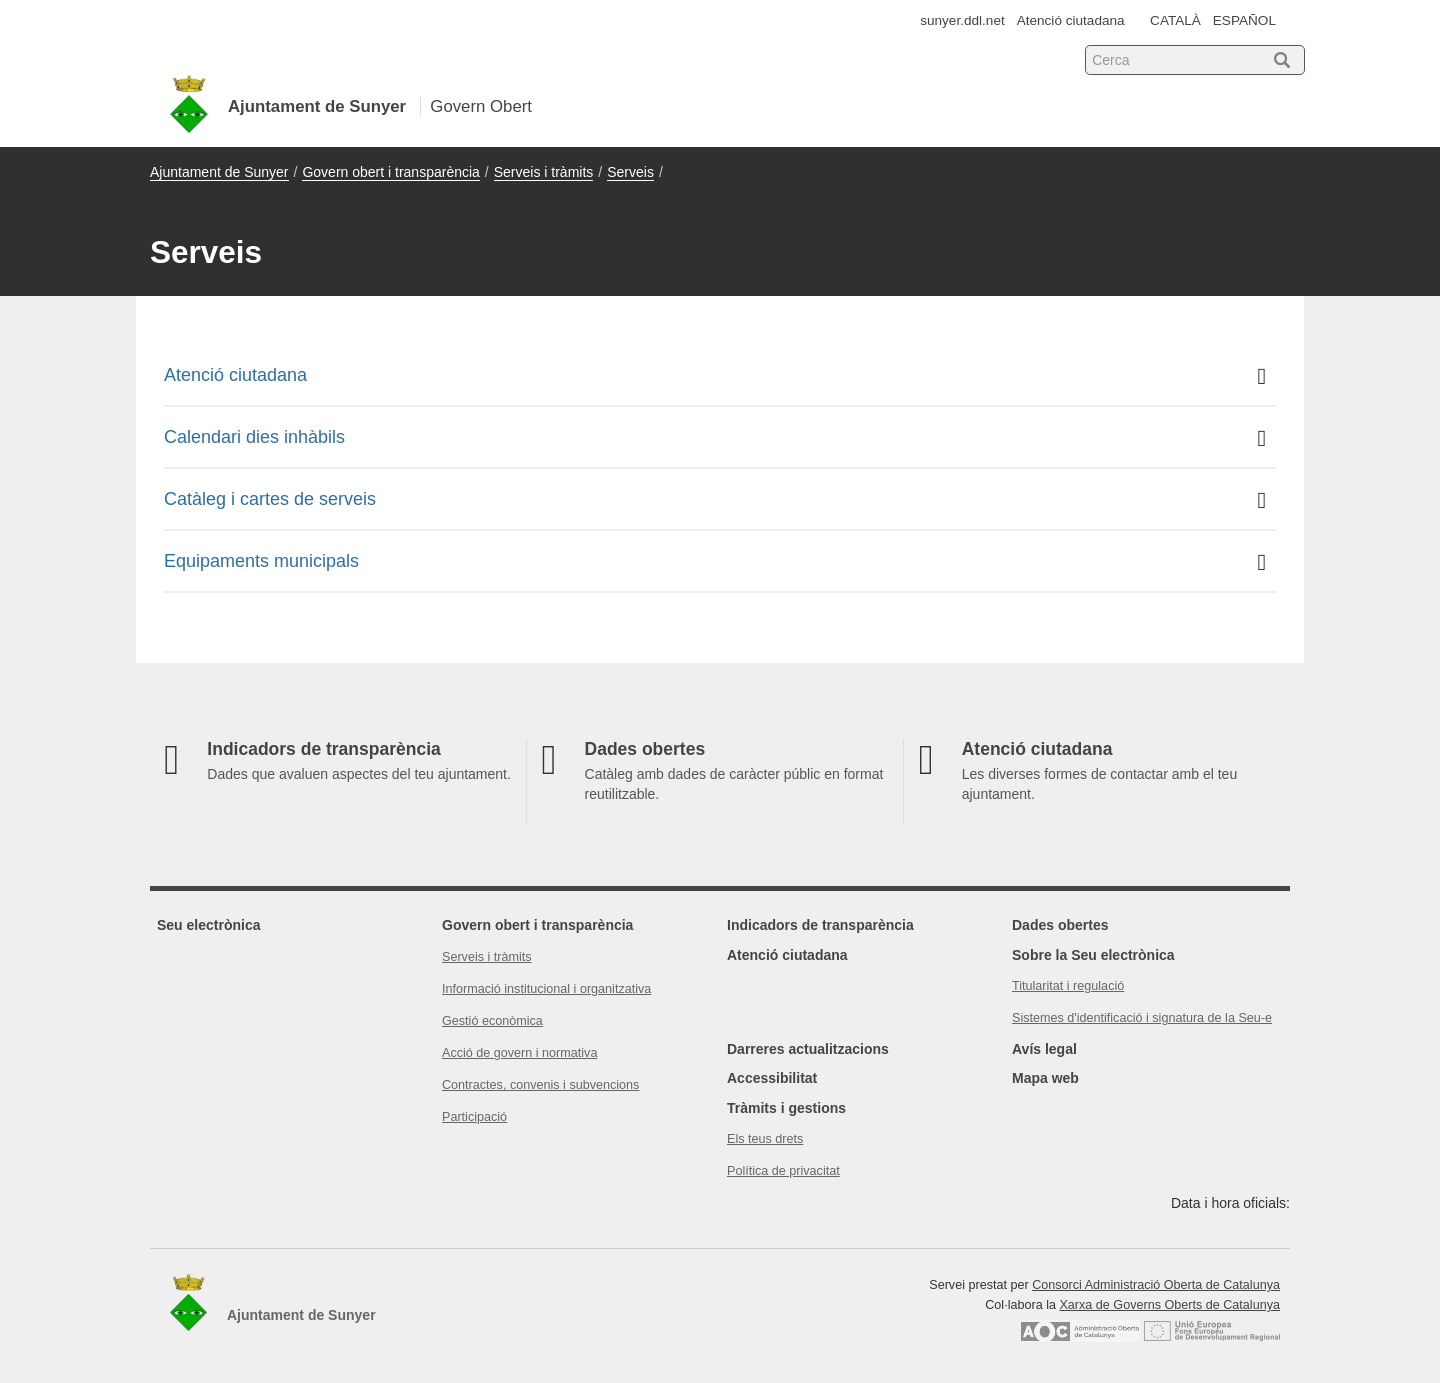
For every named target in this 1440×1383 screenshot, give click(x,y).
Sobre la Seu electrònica (1093, 955)
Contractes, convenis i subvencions (540, 1085)
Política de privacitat (783, 1171)
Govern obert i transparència (390, 172)
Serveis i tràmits (544, 172)
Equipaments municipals (715, 562)
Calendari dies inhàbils (715, 438)
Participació (474, 1117)
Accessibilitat (772, 1078)
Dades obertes (1060, 925)
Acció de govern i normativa (519, 1053)
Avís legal (1044, 1049)
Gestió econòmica (492, 1021)
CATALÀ (1175, 20)
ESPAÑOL (1244, 20)
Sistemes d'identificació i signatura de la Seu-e (1142, 1018)
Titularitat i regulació (1068, 986)
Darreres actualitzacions (808, 1049)
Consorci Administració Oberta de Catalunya (1156, 1285)
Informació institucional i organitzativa (546, 989)
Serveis (630, 172)
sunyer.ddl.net (962, 20)
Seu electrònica (209, 925)
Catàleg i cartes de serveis (715, 500)
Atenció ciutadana (1071, 20)
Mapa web (1045, 1078)
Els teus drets (765, 1139)
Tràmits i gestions (786, 1108)
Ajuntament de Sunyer (219, 172)
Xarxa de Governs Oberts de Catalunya (1169, 1305)
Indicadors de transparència (820, 925)
